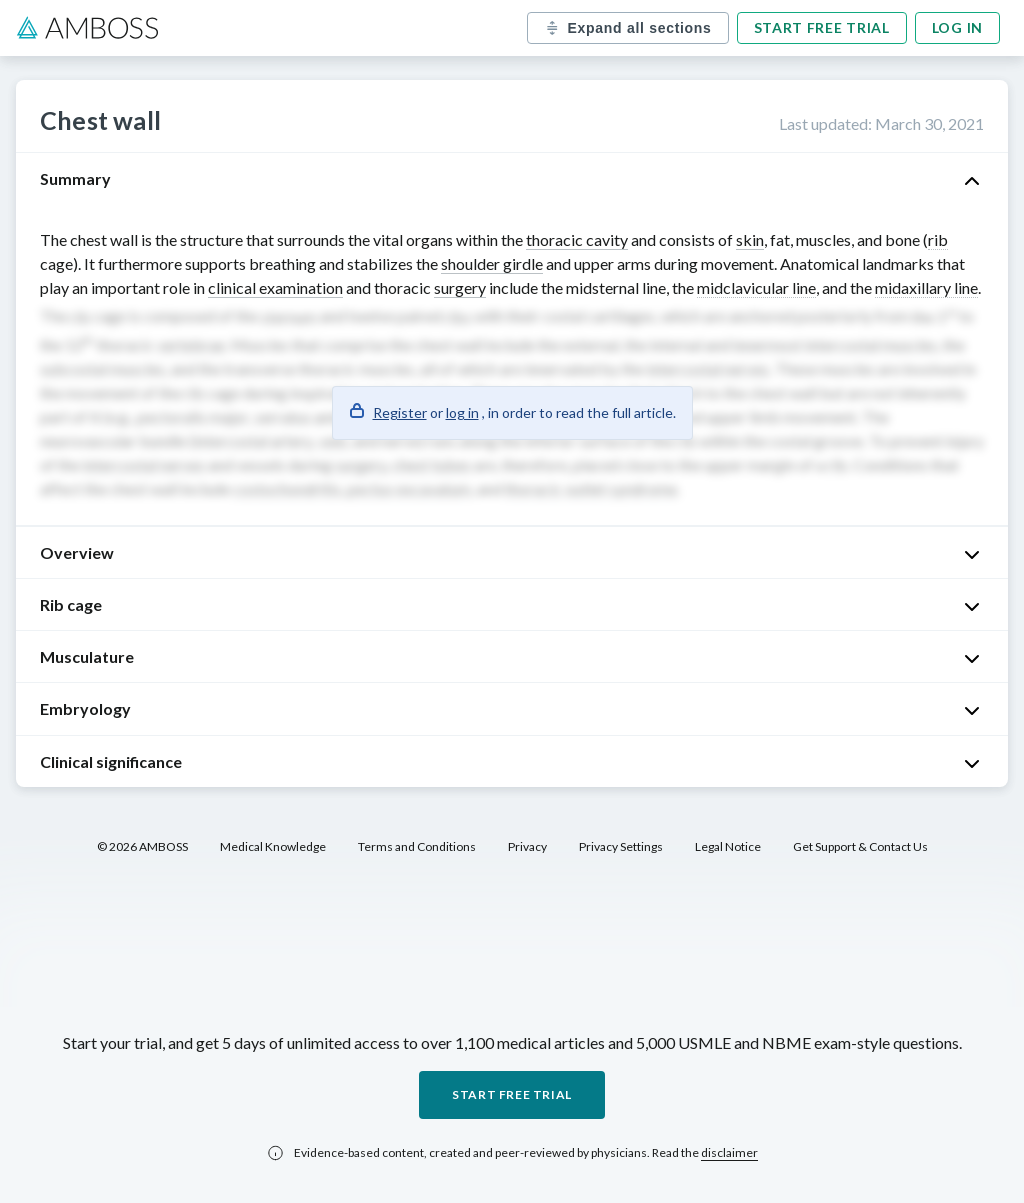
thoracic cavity (577, 239)
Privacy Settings (621, 846)
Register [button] (400, 412)
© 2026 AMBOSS (142, 846)
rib (938, 239)
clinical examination (275, 287)
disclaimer (729, 1152)
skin (750, 239)
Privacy (527, 846)
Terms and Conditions (417, 846)
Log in (957, 27)
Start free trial (822, 27)
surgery (460, 287)
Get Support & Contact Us (860, 846)
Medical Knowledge (273, 846)
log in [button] (462, 412)
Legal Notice (728, 846)
